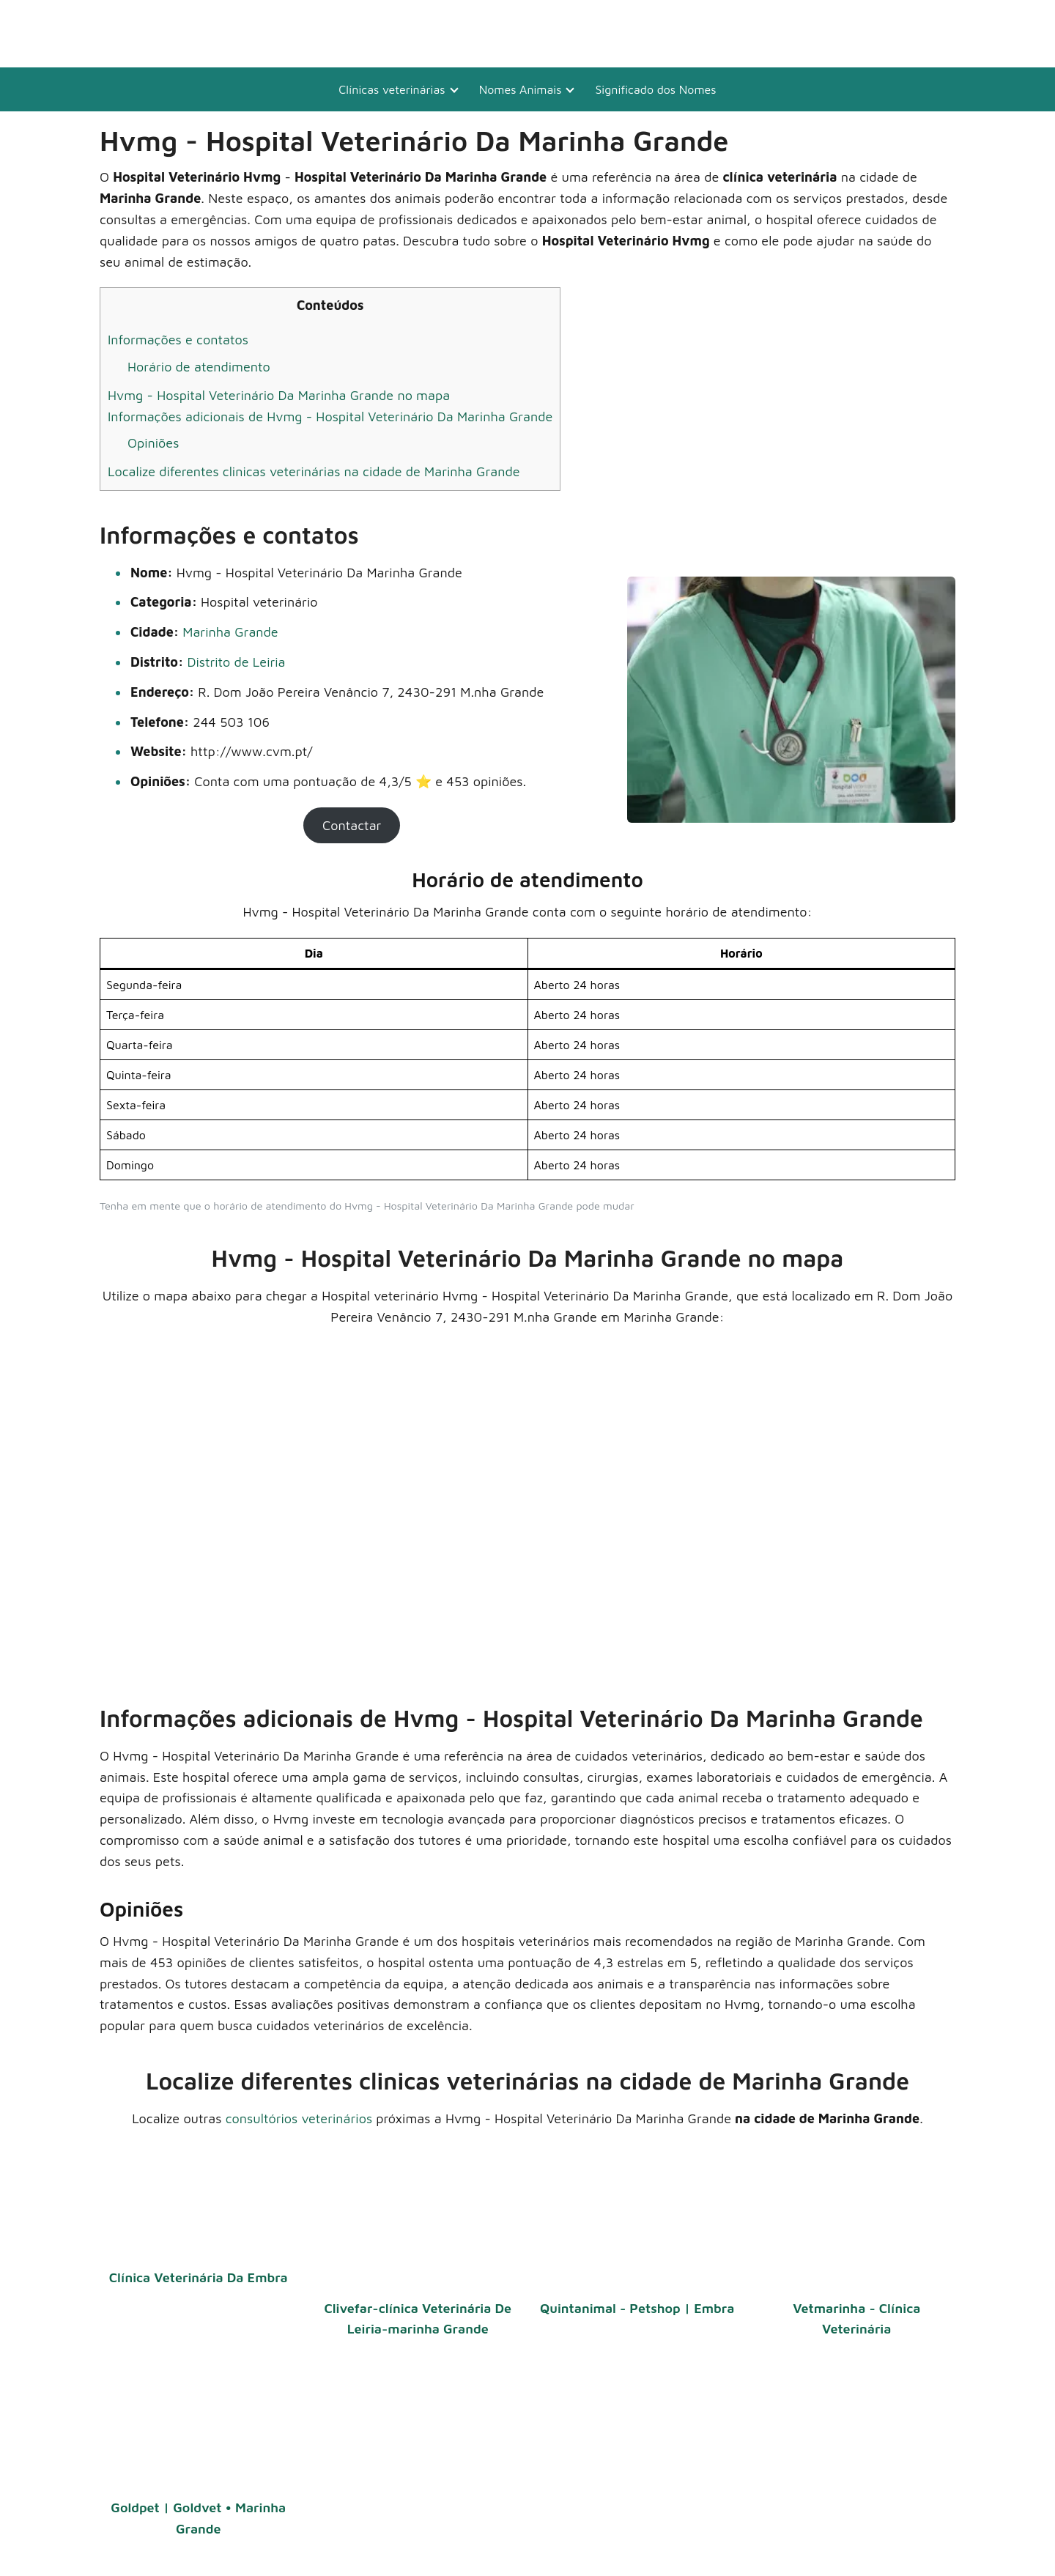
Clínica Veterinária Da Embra (198, 2277)
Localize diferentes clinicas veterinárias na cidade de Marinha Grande (313, 471)
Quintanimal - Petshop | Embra (637, 2308)
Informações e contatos (178, 339)
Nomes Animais (520, 89)
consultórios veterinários (299, 2118)
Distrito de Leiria (236, 662)
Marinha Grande (230, 632)
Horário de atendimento (198, 366)
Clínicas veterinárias (391, 89)
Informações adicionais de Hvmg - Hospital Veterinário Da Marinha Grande (330, 416)
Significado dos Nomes (655, 89)
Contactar (351, 825)
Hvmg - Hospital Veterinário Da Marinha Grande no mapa (279, 395)
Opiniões (153, 443)
